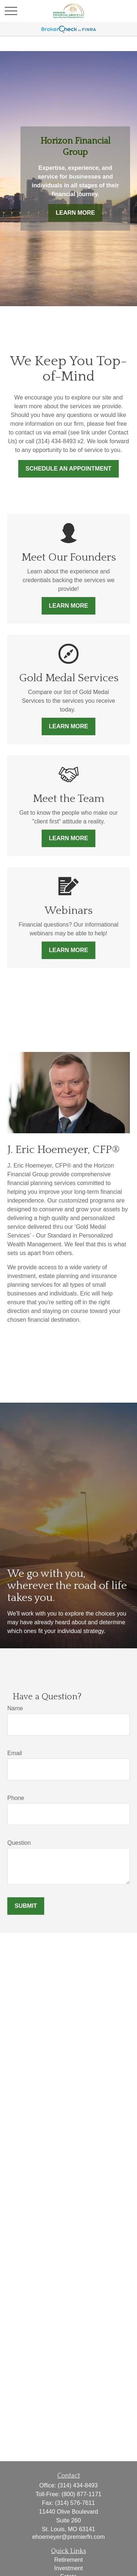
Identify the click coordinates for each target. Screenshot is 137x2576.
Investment (68, 2568)
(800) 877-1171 (81, 2494)
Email (14, 1753)
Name (15, 1708)
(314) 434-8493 (78, 2485)
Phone (15, 1798)
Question (19, 1843)
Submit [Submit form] (26, 1906)
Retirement (68, 2560)
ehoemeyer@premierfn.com (68, 2537)
